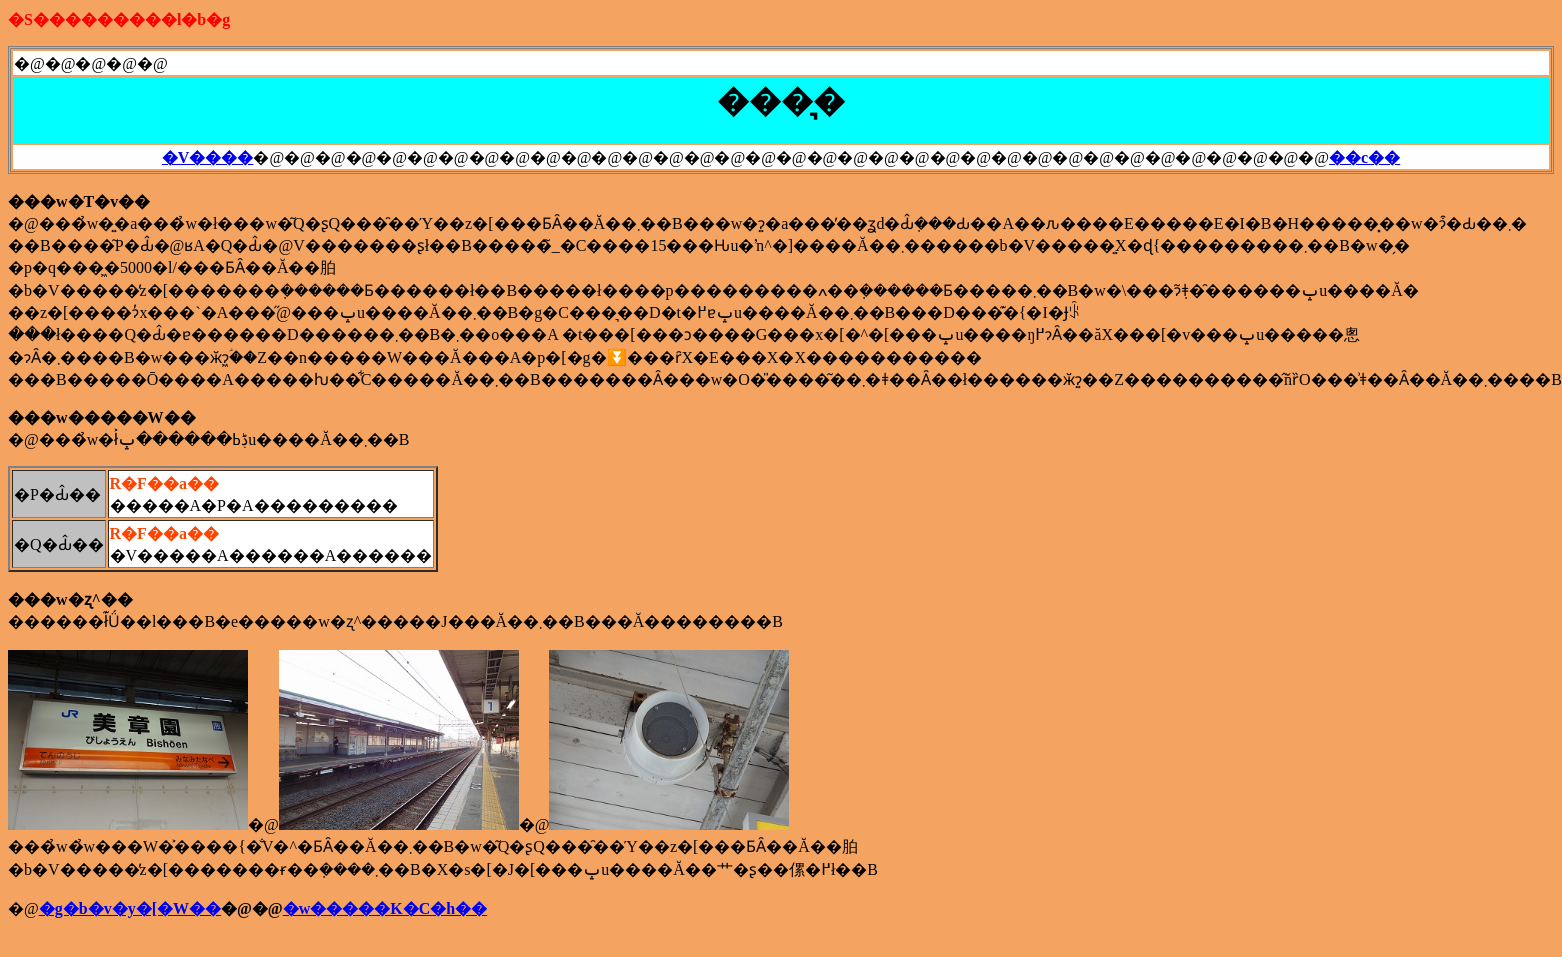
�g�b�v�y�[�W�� (130, 908)
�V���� (208, 157)
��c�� (1364, 157)
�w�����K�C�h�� (385, 908)
